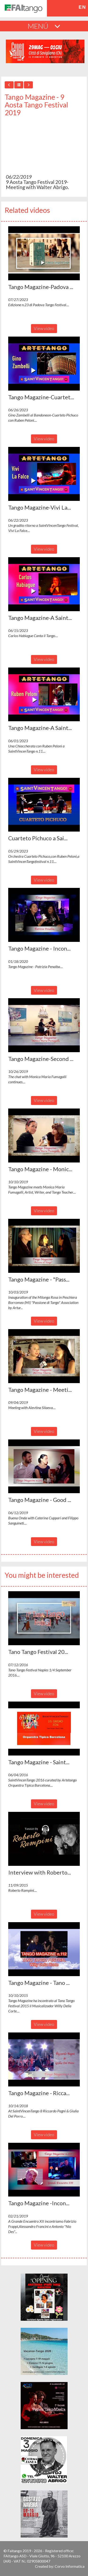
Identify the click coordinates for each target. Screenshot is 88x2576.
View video (44, 328)
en (82, 7)
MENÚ (44, 26)
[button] (44, 253)
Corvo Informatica (69, 2566)
